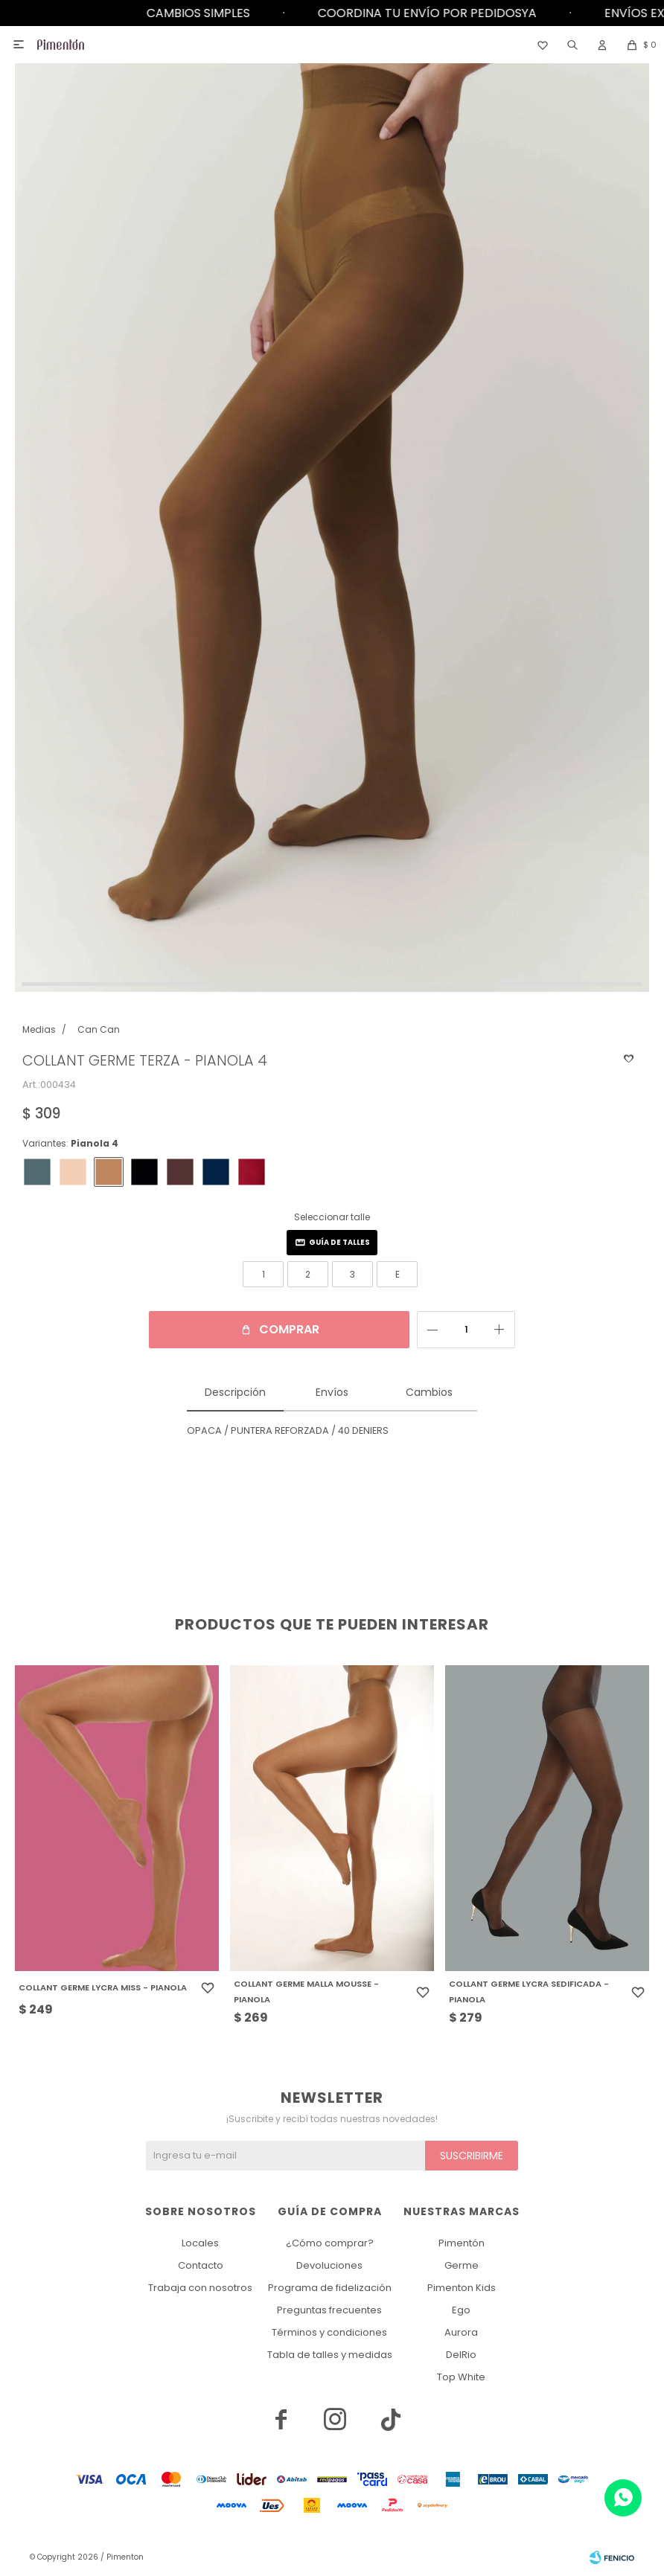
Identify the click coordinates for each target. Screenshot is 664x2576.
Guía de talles (339, 1242)
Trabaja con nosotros (200, 2288)
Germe (461, 2265)
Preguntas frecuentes (329, 2310)
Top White (461, 2377)
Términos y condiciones (329, 2332)
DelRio (461, 2355)
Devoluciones (329, 2265)
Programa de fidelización (330, 2288)
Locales (200, 2243)
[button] (572, 44)
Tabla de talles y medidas (329, 2355)
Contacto (200, 2265)
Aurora (461, 2332)
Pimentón (461, 2243)
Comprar (289, 1329)
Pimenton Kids (461, 2288)
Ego (461, 2310)
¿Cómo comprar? (330, 2243)
